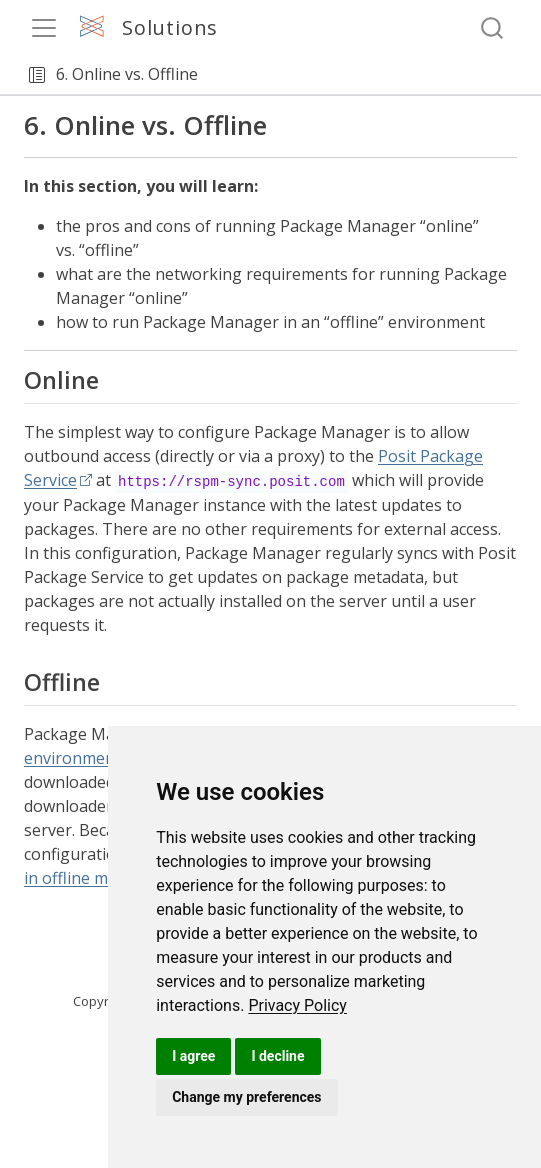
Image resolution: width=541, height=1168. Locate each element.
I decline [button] (277, 1056)
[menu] (44, 28)
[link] (297, 1005)
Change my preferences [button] (246, 1097)
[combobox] (493, 28)
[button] (37, 75)
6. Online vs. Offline (127, 74)
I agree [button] (193, 1056)
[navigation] (366, 75)
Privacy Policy (297, 1005)
